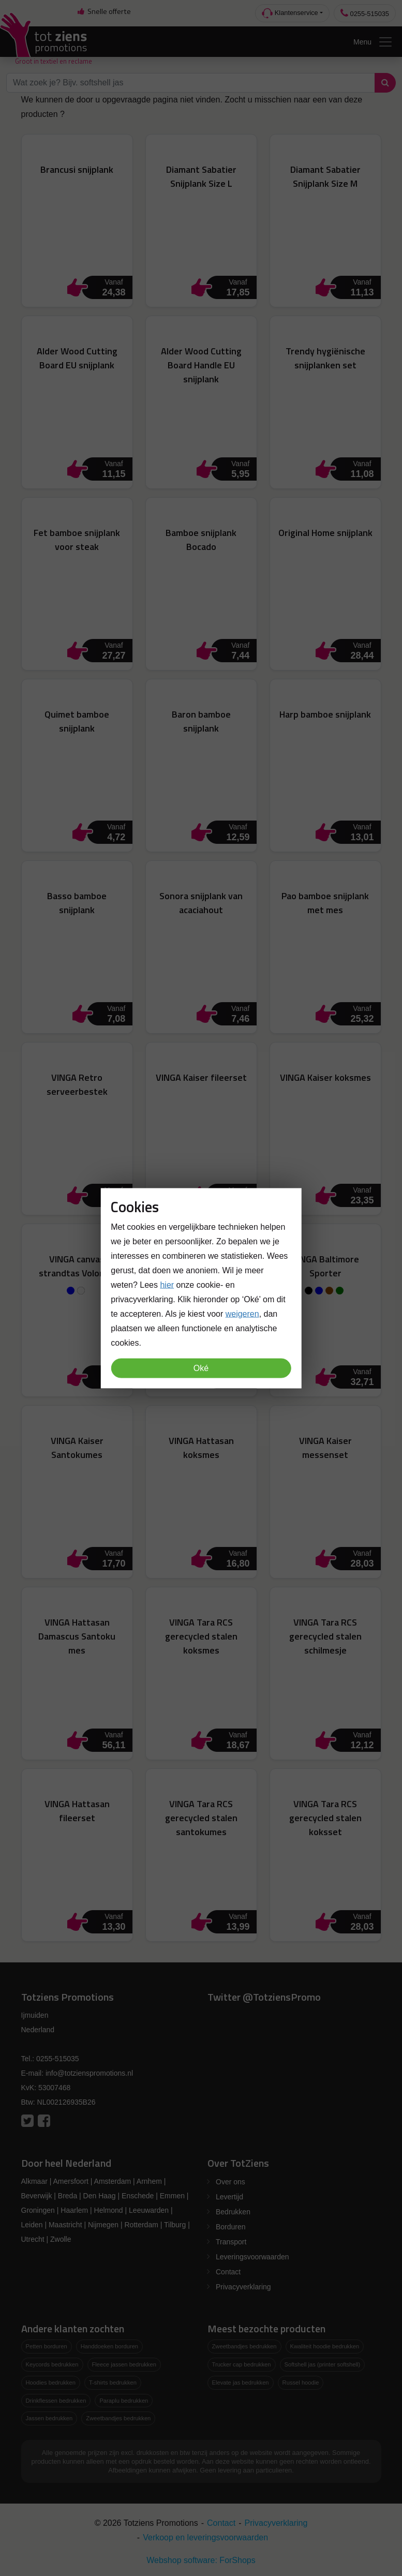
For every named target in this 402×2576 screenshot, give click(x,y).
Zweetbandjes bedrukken (118, 2418)
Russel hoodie (300, 2382)
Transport (231, 2242)
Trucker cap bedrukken (241, 2364)
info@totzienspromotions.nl (89, 2073)
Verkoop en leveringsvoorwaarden (205, 2537)
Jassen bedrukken (49, 2418)
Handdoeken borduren (109, 2346)
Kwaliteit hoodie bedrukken (325, 2346)
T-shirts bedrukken (113, 2382)
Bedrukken (233, 2212)
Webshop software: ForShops (200, 2560)
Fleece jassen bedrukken (124, 2364)
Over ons (230, 2182)
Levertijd (229, 2197)
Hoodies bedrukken (51, 2382)
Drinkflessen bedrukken (56, 2401)
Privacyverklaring (243, 2287)
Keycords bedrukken (52, 2364)
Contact (228, 2272)
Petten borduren (46, 2346)
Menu (373, 42)
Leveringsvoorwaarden (252, 2257)
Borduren (231, 2227)
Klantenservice (290, 13)
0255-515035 (364, 13)
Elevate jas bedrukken (240, 2382)
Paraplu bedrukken (123, 2401)
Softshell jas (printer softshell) (323, 2364)
